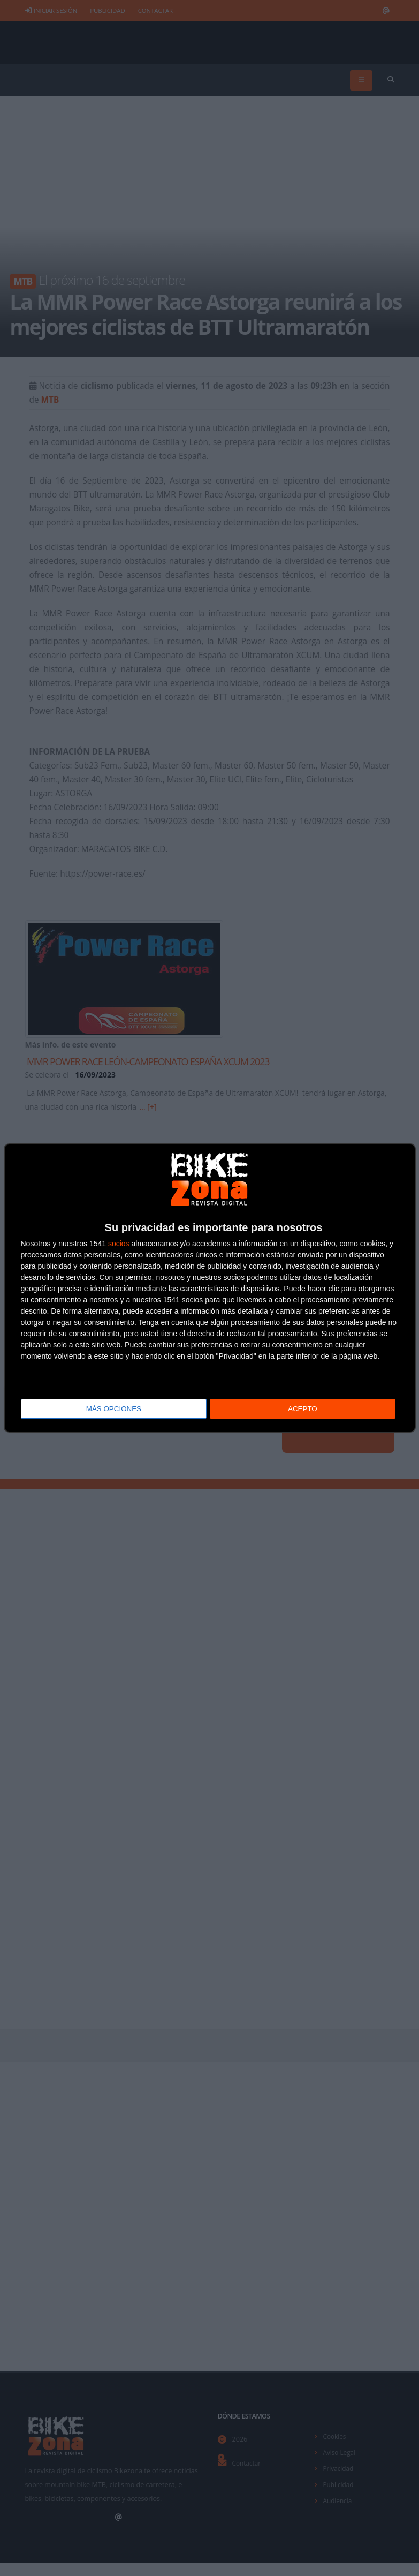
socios (118, 1244)
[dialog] (210, 1288)
